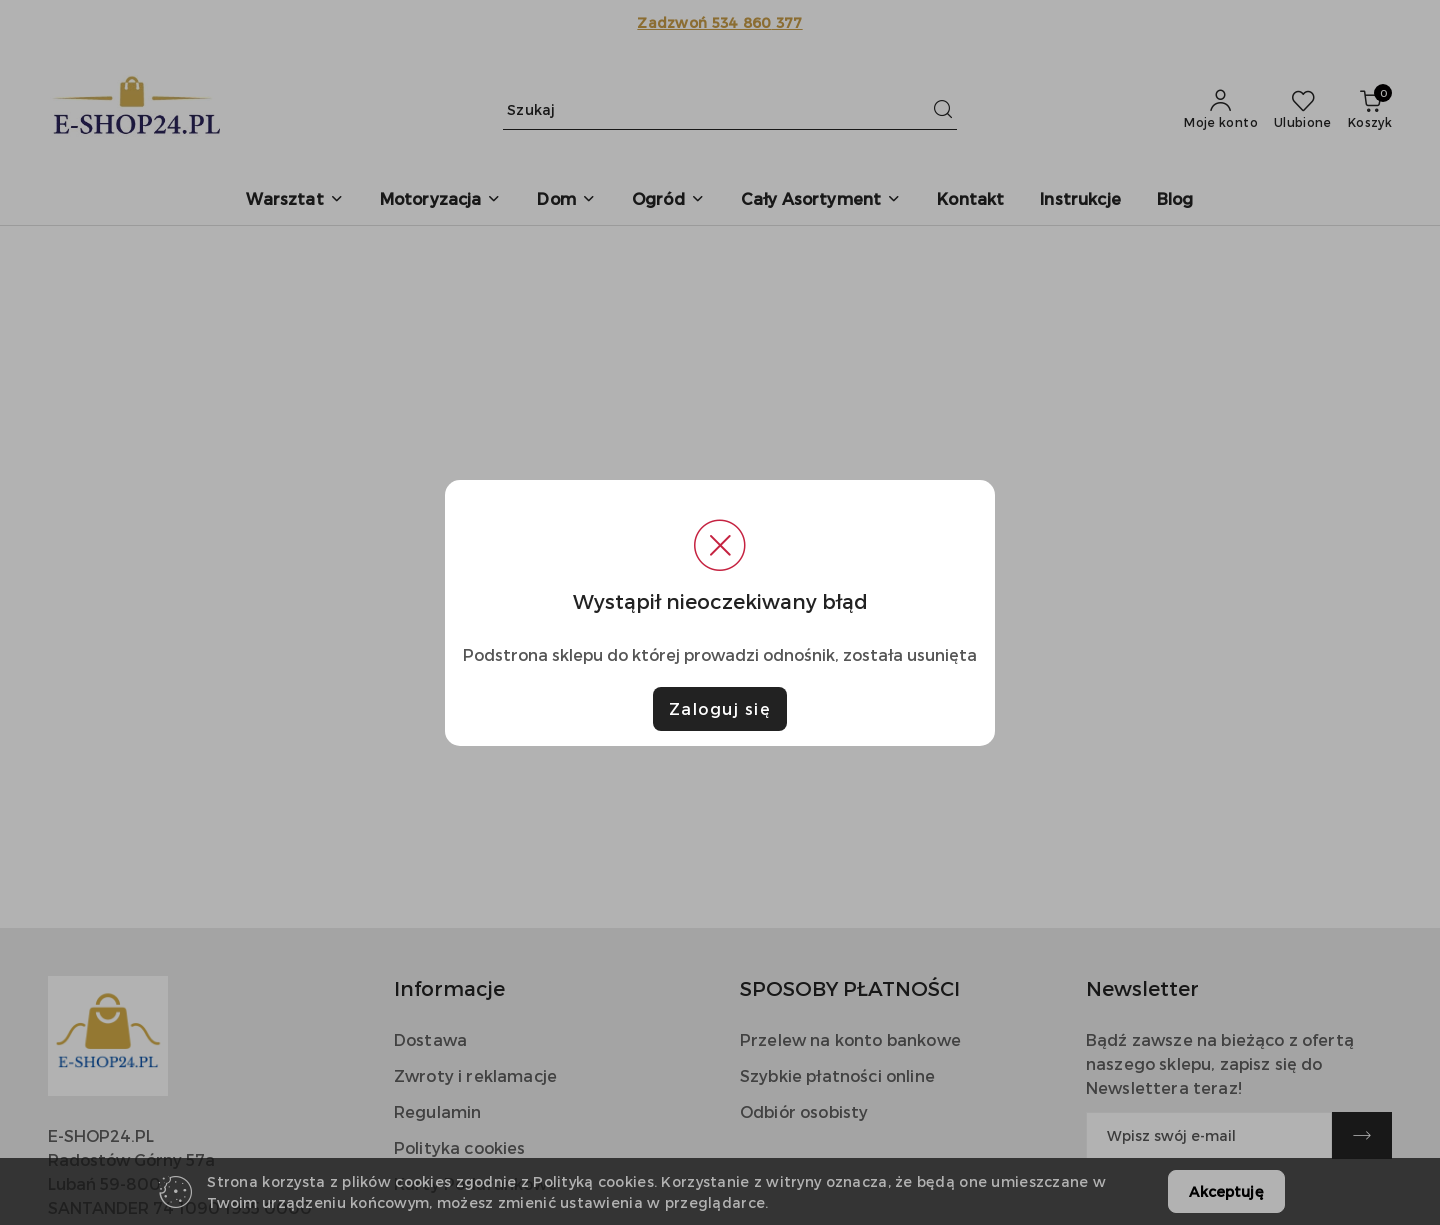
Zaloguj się (720, 708)
